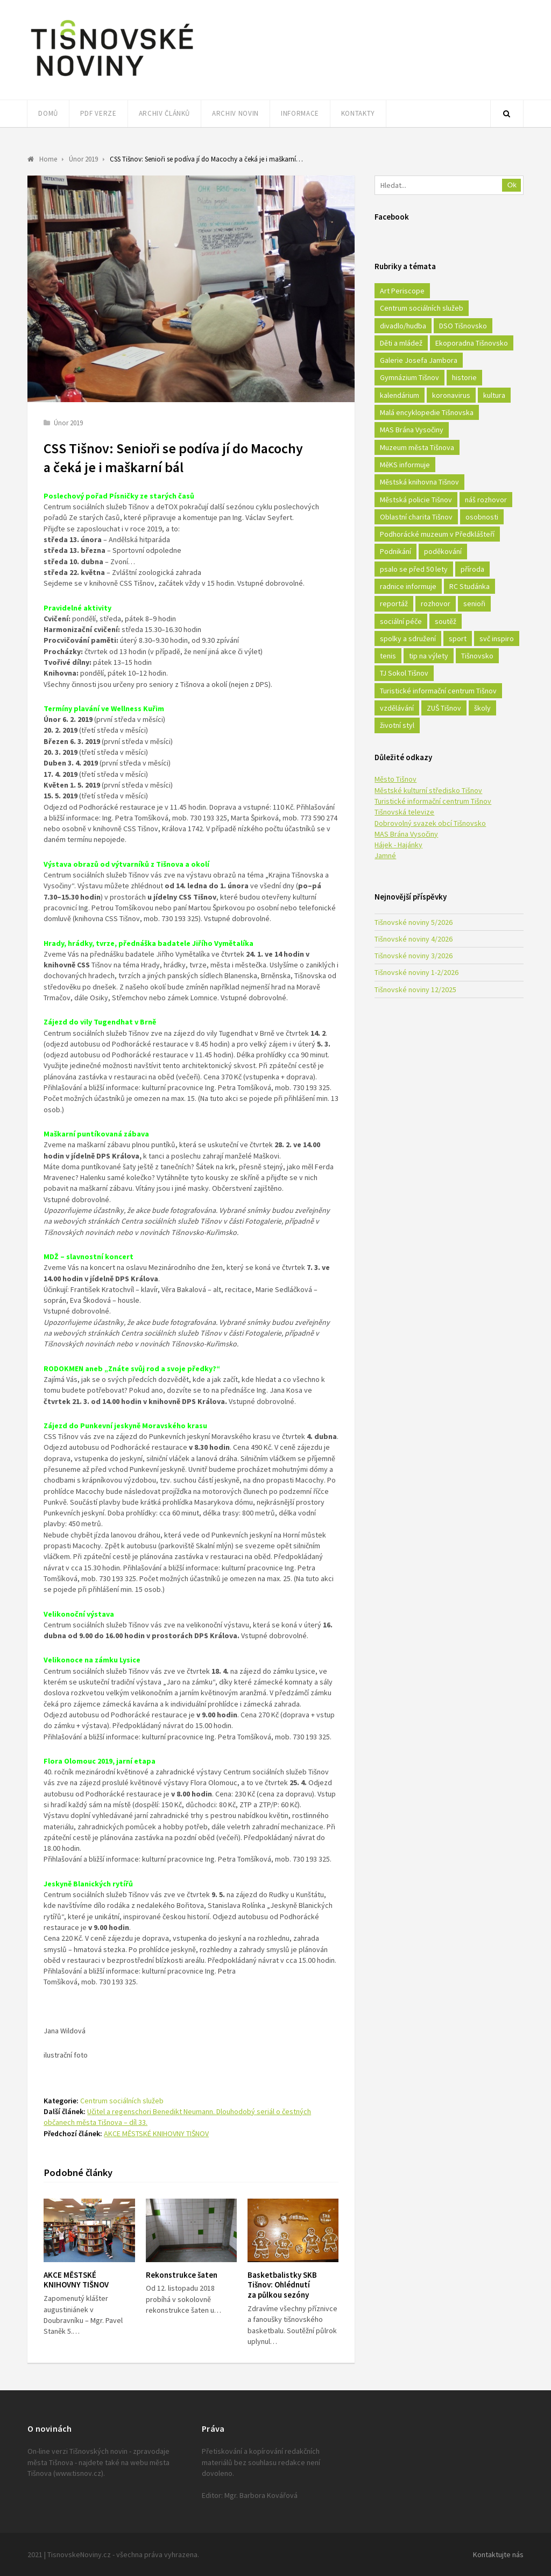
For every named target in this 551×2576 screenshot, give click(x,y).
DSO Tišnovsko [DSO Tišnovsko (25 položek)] (463, 326)
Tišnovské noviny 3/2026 (414, 955)
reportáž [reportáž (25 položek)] (394, 603)
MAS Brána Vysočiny (406, 834)
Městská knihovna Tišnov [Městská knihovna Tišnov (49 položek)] (419, 482)
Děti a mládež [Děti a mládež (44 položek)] (401, 343)
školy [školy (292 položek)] (482, 708)
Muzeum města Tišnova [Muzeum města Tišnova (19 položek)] (417, 447)
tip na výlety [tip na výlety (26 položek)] (428, 656)
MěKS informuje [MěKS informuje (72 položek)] (405, 464)
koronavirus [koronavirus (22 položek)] (451, 395)
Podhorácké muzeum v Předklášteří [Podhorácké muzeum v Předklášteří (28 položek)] (437, 534)
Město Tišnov (395, 779)
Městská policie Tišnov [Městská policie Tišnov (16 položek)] (416, 499)
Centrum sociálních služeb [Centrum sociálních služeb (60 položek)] (421, 308)
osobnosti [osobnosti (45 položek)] (481, 517)
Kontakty (358, 113)
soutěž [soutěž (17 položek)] (445, 621)
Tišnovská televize (404, 812)
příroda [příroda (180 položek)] (472, 569)
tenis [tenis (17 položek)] (388, 656)
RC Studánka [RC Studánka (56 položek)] (469, 586)
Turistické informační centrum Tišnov (433, 801)
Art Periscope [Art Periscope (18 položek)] (402, 291)
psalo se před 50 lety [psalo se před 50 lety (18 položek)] (414, 569)
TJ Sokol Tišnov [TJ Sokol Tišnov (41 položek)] (404, 673)
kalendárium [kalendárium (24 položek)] (399, 395)
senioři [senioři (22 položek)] (474, 603)
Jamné (385, 855)
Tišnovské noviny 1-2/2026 (416, 972)
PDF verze (98, 113)
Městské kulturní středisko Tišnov (428, 790)
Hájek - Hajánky (398, 845)
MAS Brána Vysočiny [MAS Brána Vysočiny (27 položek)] (411, 429)
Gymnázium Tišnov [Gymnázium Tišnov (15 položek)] (409, 377)
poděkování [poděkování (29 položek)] (443, 551)
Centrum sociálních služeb (122, 2100)
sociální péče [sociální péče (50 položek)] (401, 621)
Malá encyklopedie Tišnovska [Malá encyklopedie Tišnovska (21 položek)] (427, 412)
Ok (512, 185)
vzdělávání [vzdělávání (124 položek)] (397, 708)
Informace (300, 113)
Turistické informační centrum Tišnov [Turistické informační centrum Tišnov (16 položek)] (438, 691)
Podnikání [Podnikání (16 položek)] (395, 551)
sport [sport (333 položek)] (458, 638)
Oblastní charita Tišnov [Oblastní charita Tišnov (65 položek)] (416, 517)
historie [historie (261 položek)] (464, 377)
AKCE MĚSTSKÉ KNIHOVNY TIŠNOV (156, 2133)
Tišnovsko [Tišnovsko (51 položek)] (477, 656)
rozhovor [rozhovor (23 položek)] (435, 603)
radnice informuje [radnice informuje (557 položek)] (408, 586)
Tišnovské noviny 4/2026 (414, 939)
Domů (48, 113)
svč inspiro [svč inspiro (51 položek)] (496, 638)
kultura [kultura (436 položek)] (494, 395)
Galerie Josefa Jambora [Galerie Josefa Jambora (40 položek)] (418, 360)
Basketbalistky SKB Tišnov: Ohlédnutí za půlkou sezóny (282, 2285)
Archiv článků (164, 113)
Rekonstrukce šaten (181, 2275)
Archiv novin (235, 113)
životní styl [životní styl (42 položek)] (397, 725)
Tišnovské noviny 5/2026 (414, 922)
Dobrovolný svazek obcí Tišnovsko (430, 823)
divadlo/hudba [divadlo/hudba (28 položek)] (403, 326)
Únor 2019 (68, 422)
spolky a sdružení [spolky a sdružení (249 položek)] (408, 638)
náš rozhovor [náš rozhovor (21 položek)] (486, 499)
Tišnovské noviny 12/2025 (415, 989)
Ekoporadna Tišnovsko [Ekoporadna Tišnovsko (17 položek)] (471, 343)
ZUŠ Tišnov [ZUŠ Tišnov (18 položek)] (444, 708)
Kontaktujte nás (498, 2554)
